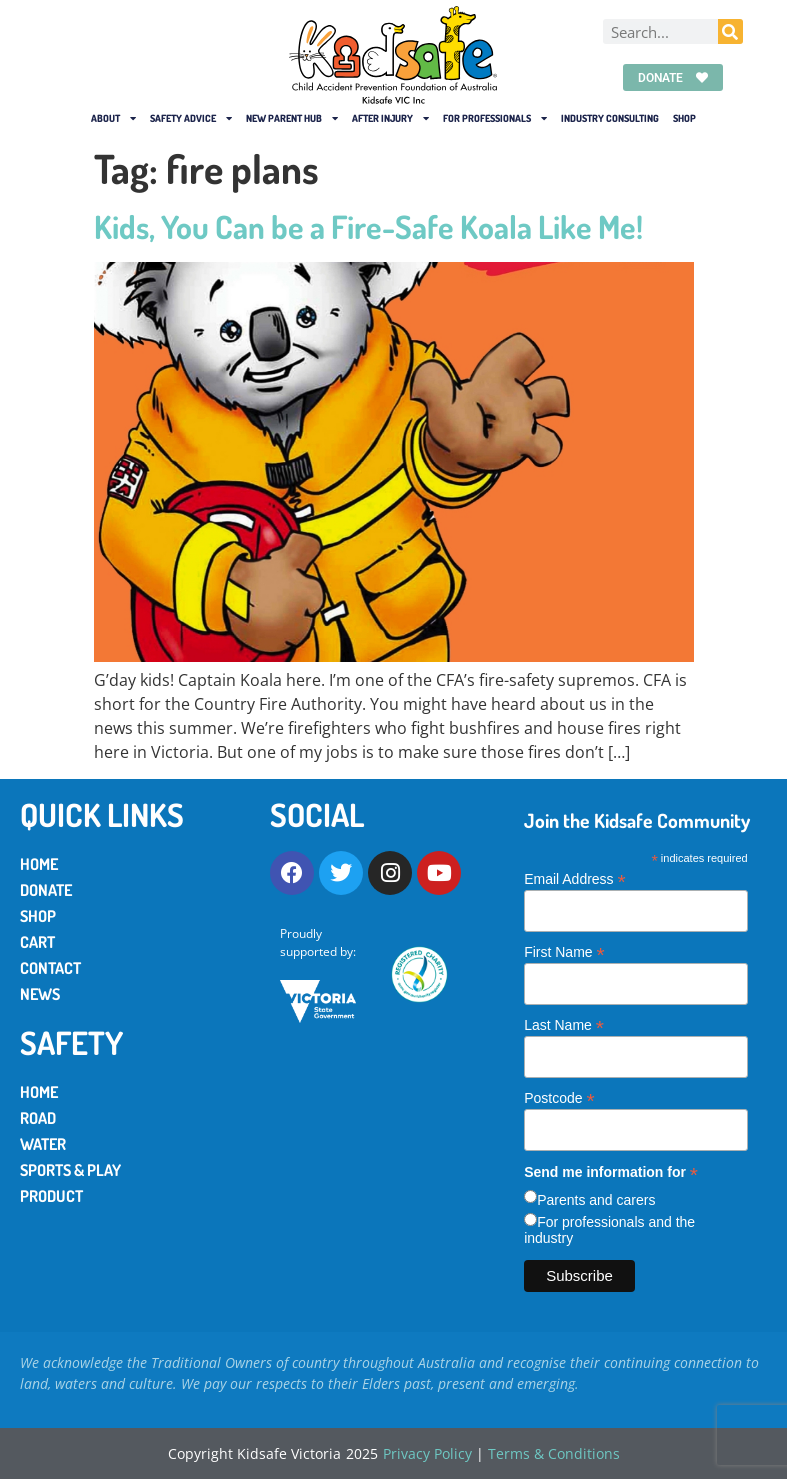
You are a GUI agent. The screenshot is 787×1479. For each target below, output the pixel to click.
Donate (46, 890)
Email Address (575, 878)
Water (43, 1144)
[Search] (730, 32)
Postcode (559, 1097)
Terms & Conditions (554, 1453)
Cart (37, 942)
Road (38, 1118)
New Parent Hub (292, 118)
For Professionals (495, 118)
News (40, 994)
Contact (50, 968)
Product (51, 1196)
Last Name (564, 1024)
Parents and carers (596, 1200)
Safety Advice (191, 118)
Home (39, 864)
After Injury (390, 118)
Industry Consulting (610, 118)
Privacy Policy (427, 1453)
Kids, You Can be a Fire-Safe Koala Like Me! (368, 226)
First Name (564, 951)
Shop (684, 118)
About (113, 118)
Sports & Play (70, 1170)
